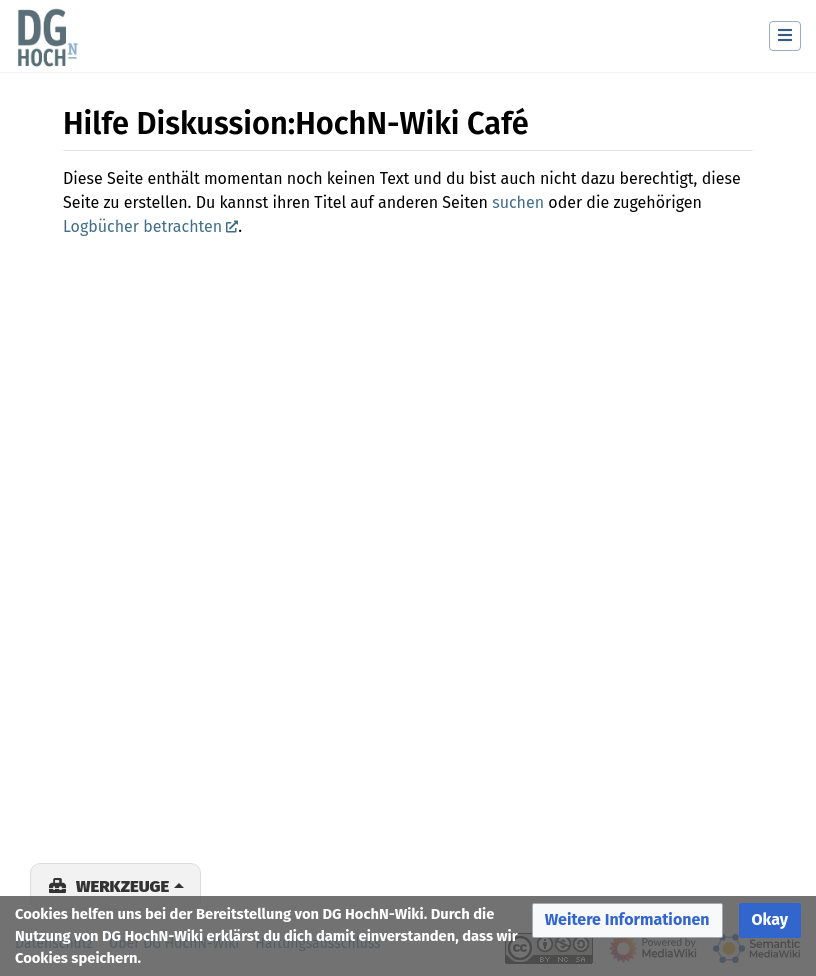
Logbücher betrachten (142, 226)
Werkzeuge (122, 886)
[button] (627, 920)
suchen (518, 202)
